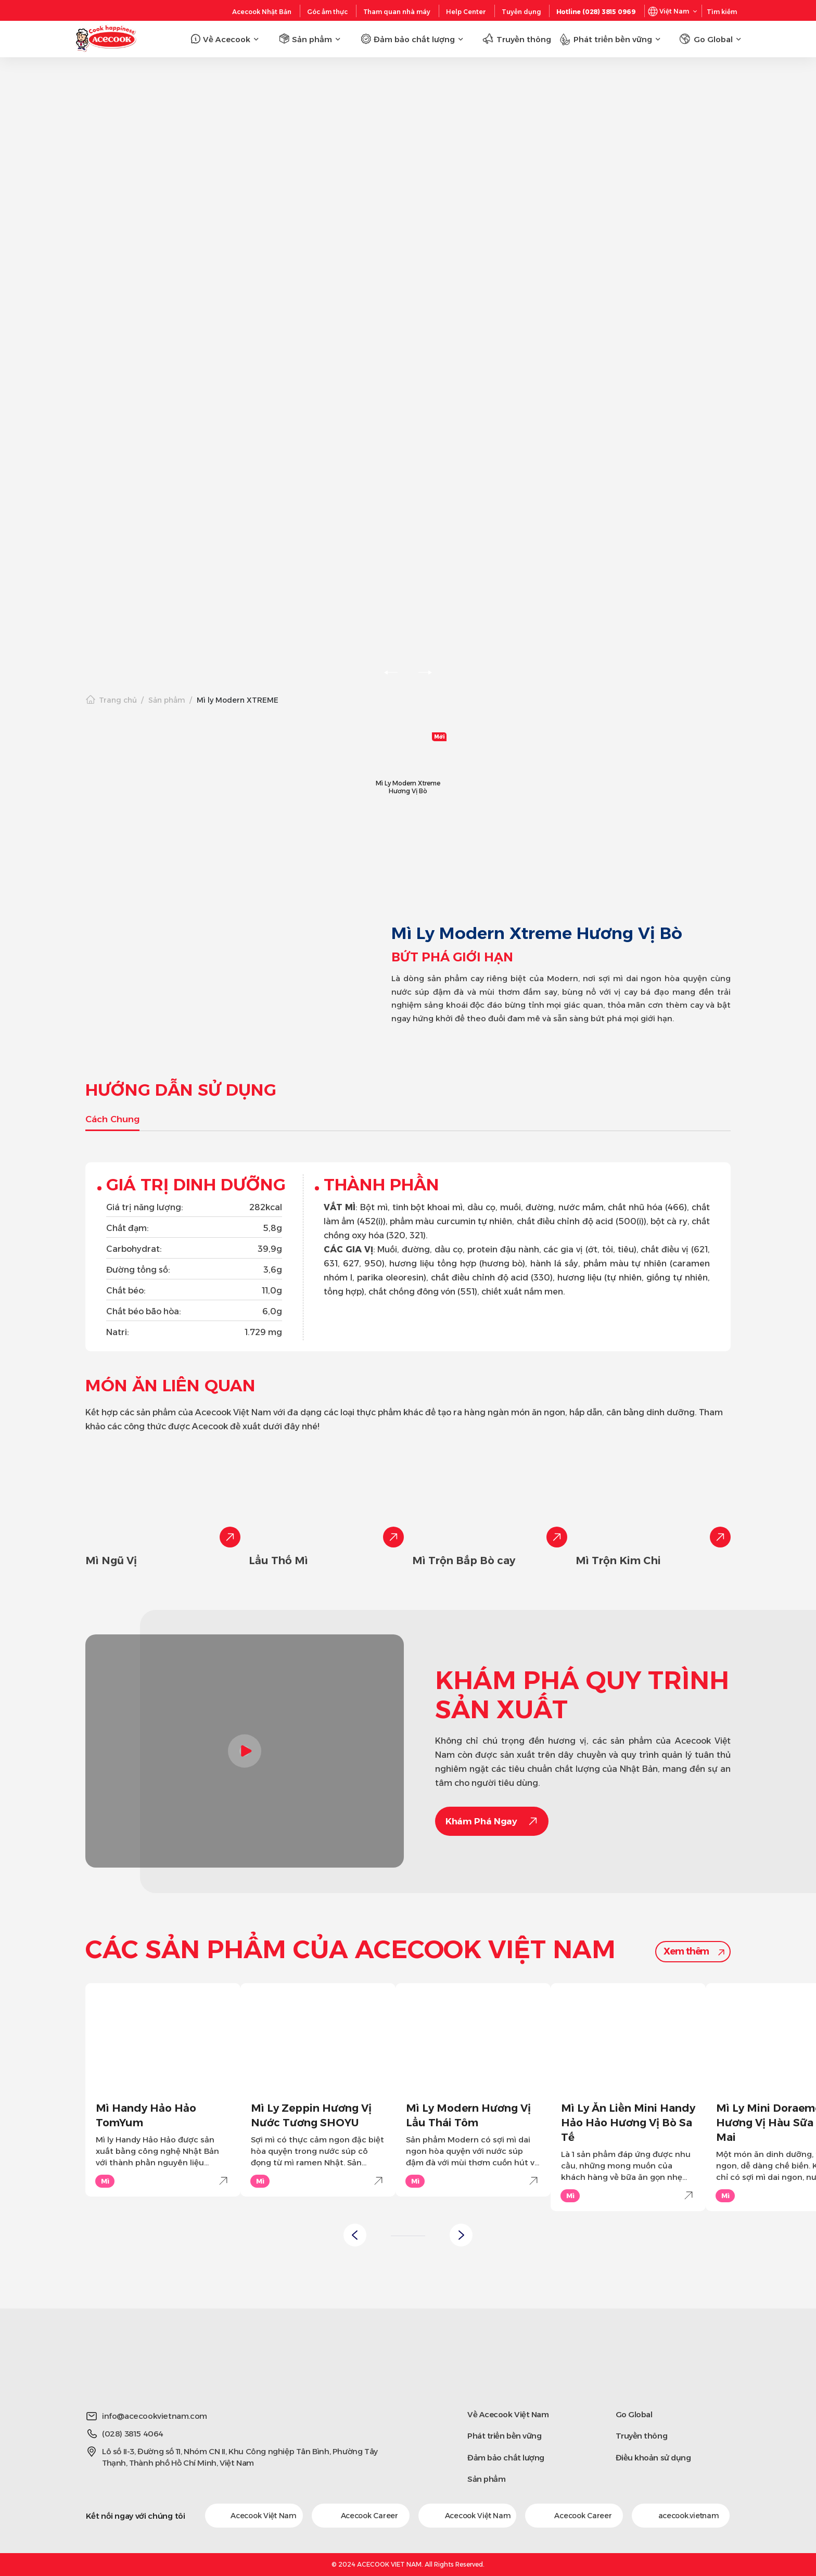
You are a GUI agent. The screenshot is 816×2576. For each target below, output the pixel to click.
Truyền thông (642, 2436)
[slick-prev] (391, 672)
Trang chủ (118, 700)
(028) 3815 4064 (132, 2434)
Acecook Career (360, 2515)
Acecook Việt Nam (254, 2515)
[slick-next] (425, 672)
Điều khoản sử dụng (653, 2458)
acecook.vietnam (680, 2515)
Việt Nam (674, 11)
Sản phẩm (166, 700)
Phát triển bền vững (504, 2436)
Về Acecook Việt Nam (508, 2414)
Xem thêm (686, 1951)
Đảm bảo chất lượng (505, 2458)
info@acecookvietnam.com (154, 2416)
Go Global (634, 2414)
